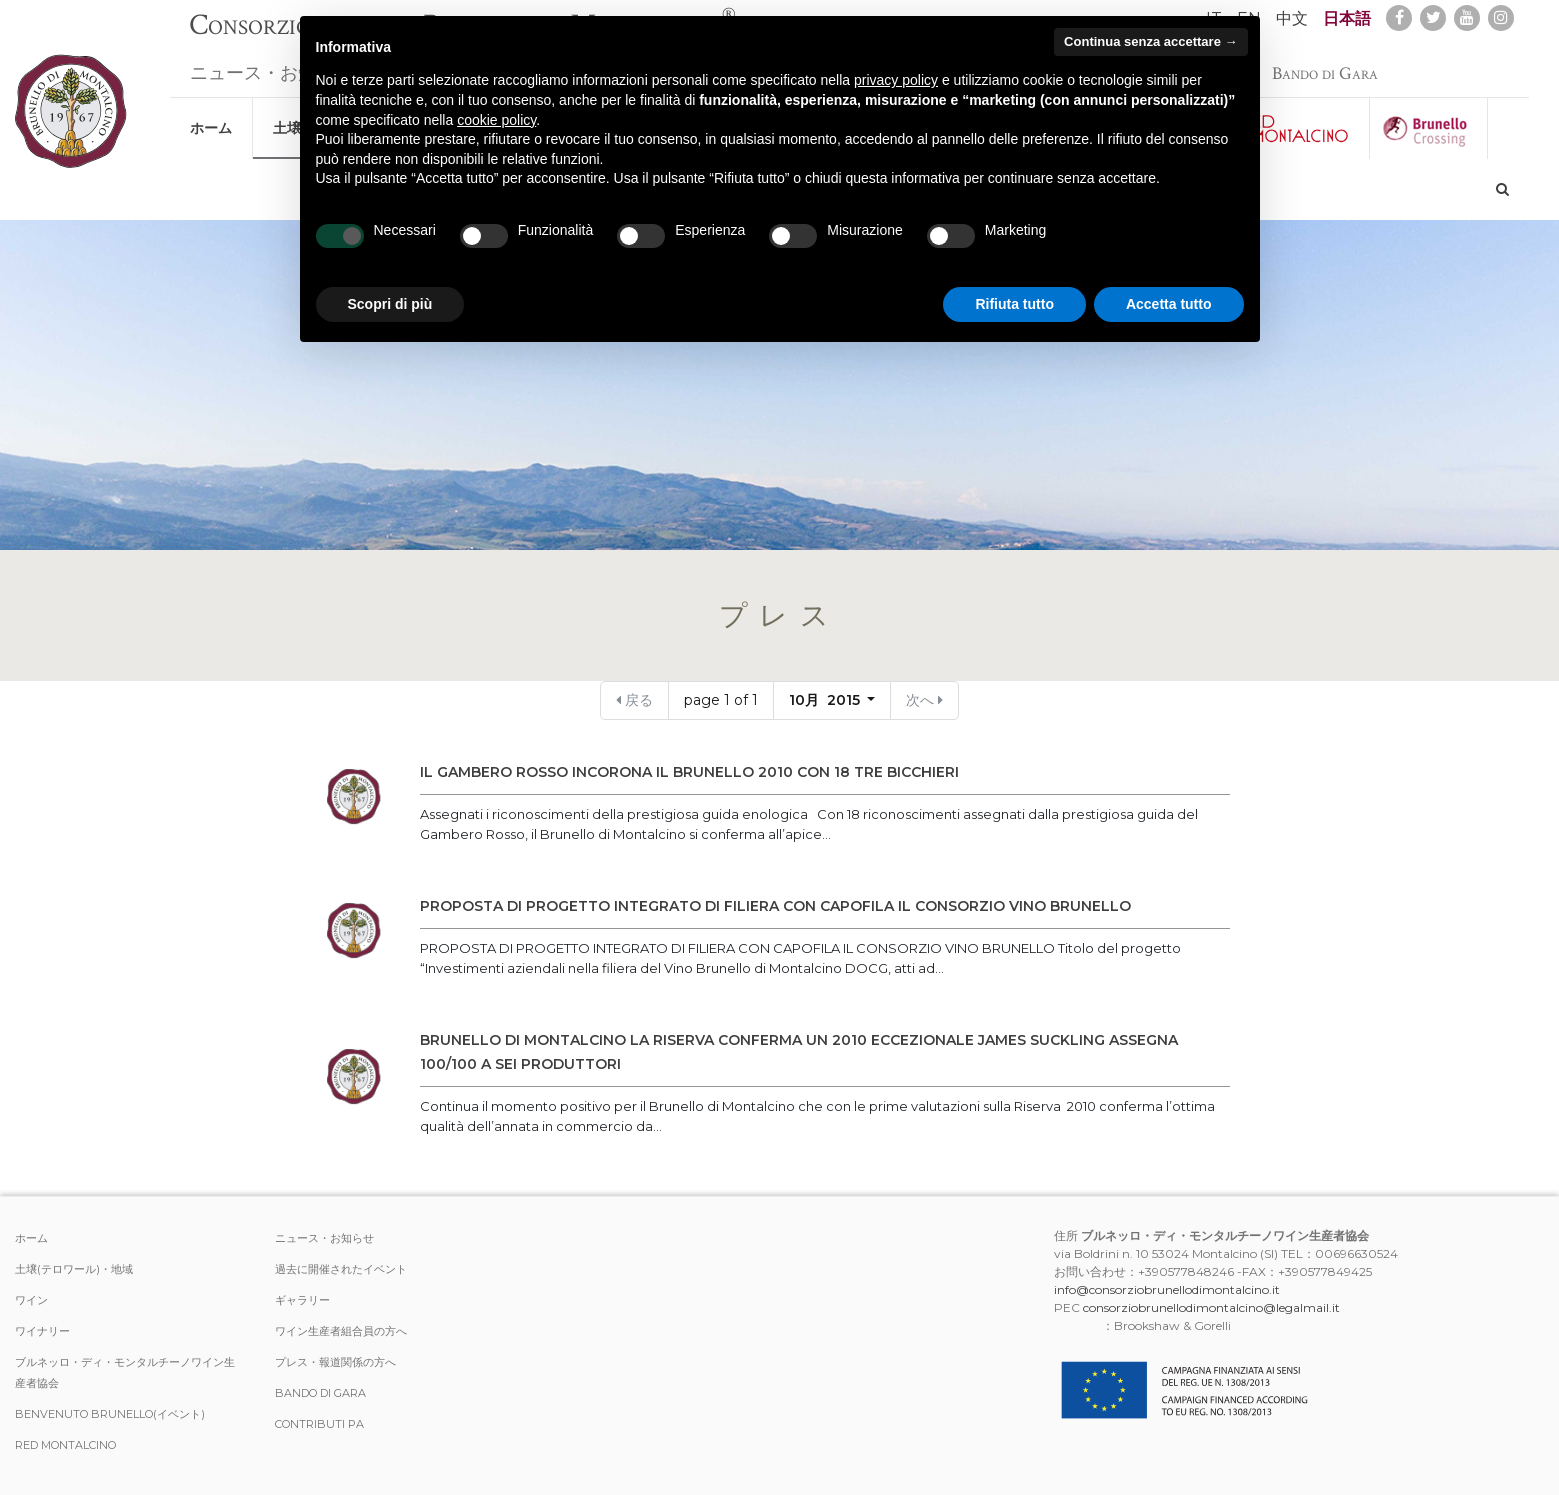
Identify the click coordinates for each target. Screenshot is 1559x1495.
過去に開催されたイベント (341, 1269)
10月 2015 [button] (826, 700)
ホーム (211, 118)
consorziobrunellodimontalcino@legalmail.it (1211, 1307)
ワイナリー (42, 1331)
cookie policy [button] (496, 120)
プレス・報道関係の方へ (335, 1362)
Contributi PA (319, 1424)
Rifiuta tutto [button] (1014, 304)
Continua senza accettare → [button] (1150, 41)
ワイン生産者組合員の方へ (341, 1331)
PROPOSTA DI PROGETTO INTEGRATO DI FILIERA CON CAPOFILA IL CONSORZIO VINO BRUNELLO (775, 906)
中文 (1292, 18)
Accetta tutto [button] (1169, 304)
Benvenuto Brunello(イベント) (110, 1414)
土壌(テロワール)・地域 (74, 1269)
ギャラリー (302, 1300)
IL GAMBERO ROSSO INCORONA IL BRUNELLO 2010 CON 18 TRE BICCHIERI (689, 772)
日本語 (1347, 18)
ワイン (31, 1300)
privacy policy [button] (896, 80)
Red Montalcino (65, 1445)
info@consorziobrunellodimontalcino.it (1167, 1289)
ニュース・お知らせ (271, 63)
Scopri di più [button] (390, 304)
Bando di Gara (1325, 63)
